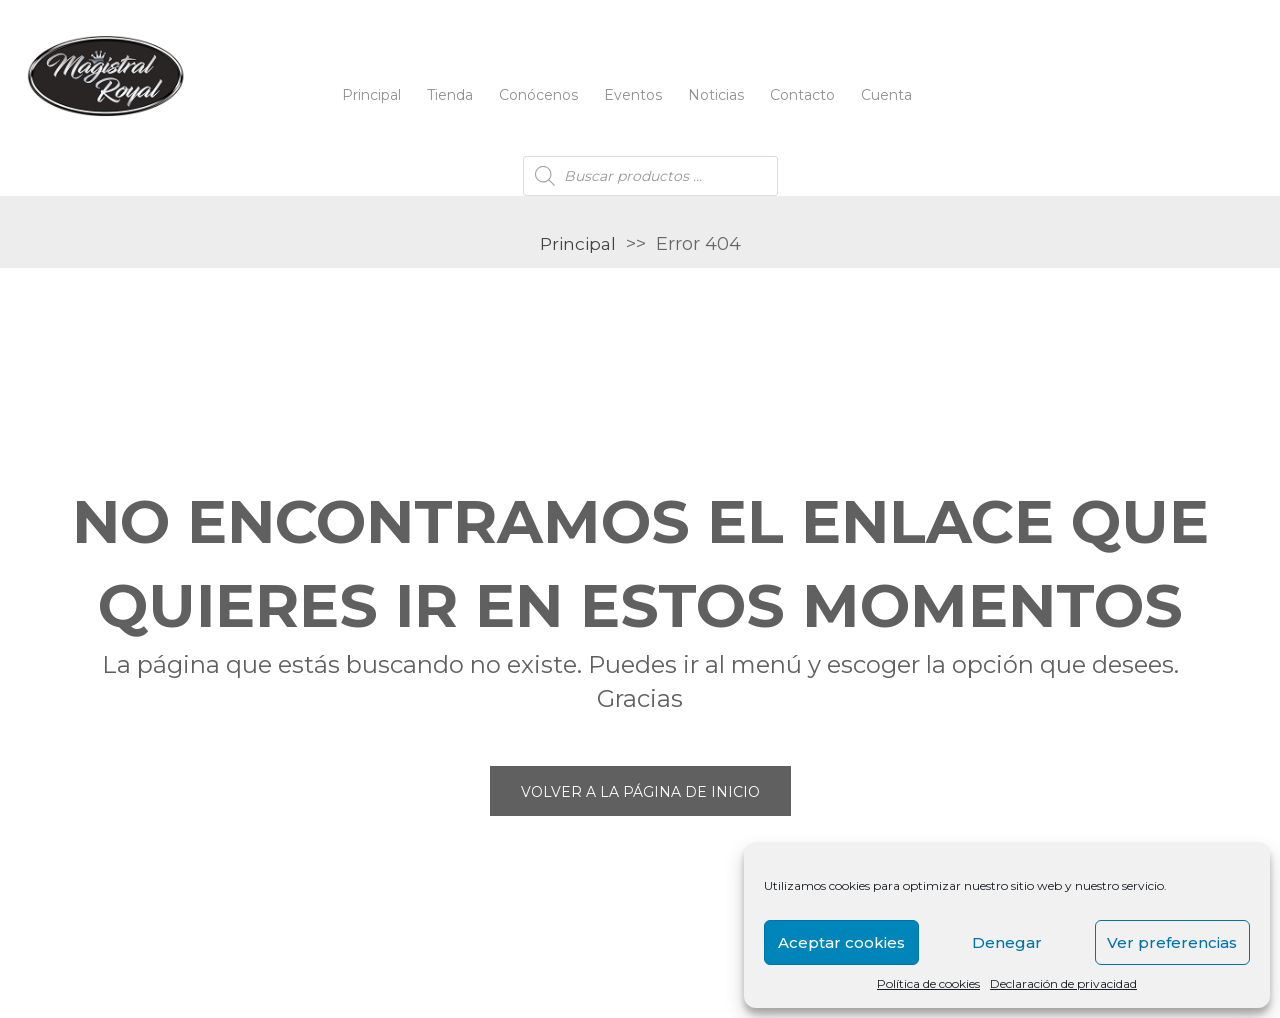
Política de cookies (928, 983)
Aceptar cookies (841, 942)
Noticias (716, 95)
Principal (371, 95)
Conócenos (538, 95)
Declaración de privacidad (1063, 983)
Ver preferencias (1172, 942)
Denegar (1007, 942)
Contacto (802, 95)
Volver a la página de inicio (640, 792)
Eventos (633, 95)
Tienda (450, 95)
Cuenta (886, 95)
